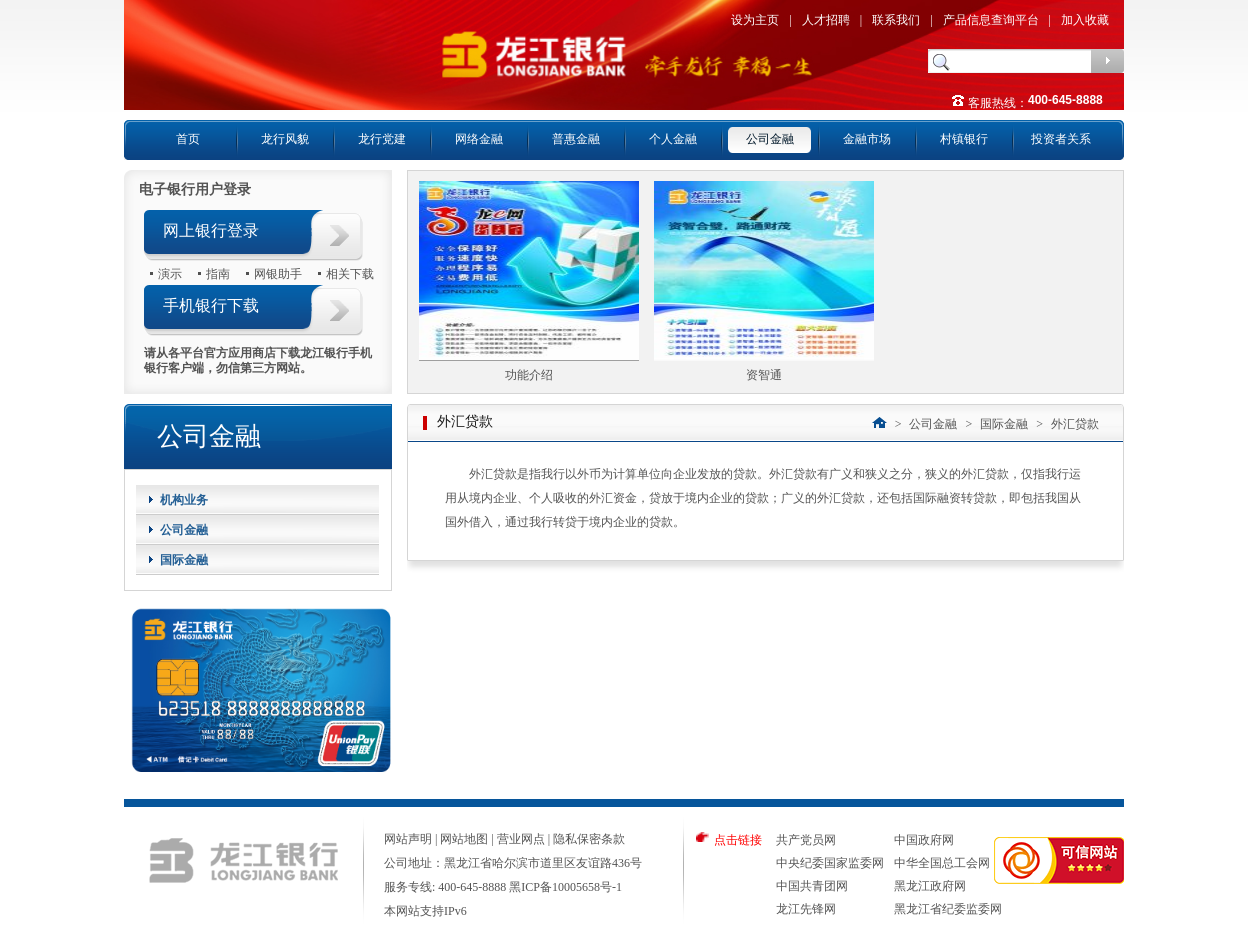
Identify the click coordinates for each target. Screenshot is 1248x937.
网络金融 (479, 139)
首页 (188, 139)
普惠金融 (576, 139)
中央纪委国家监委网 (830, 863)
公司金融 (770, 139)
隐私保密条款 (589, 839)
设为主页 (755, 20)
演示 (170, 273)
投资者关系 (1061, 139)
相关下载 (350, 273)
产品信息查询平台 (991, 20)
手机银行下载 (211, 305)
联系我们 (896, 20)
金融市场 (867, 139)
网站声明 (408, 839)
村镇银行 (964, 139)
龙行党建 (382, 139)
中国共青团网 (812, 886)
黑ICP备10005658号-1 (565, 887)
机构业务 (184, 500)
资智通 (764, 375)
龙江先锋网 (806, 909)
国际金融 (184, 560)
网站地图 (464, 839)
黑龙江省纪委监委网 (948, 909)
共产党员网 (806, 840)
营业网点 (521, 839)
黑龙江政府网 (930, 886)
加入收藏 (1085, 20)
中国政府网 (924, 840)
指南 (218, 273)
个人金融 (673, 139)
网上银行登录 (211, 230)
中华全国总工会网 (942, 863)
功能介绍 (529, 375)
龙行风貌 (285, 139)
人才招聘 (826, 20)
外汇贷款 (1075, 424)
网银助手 (278, 273)
